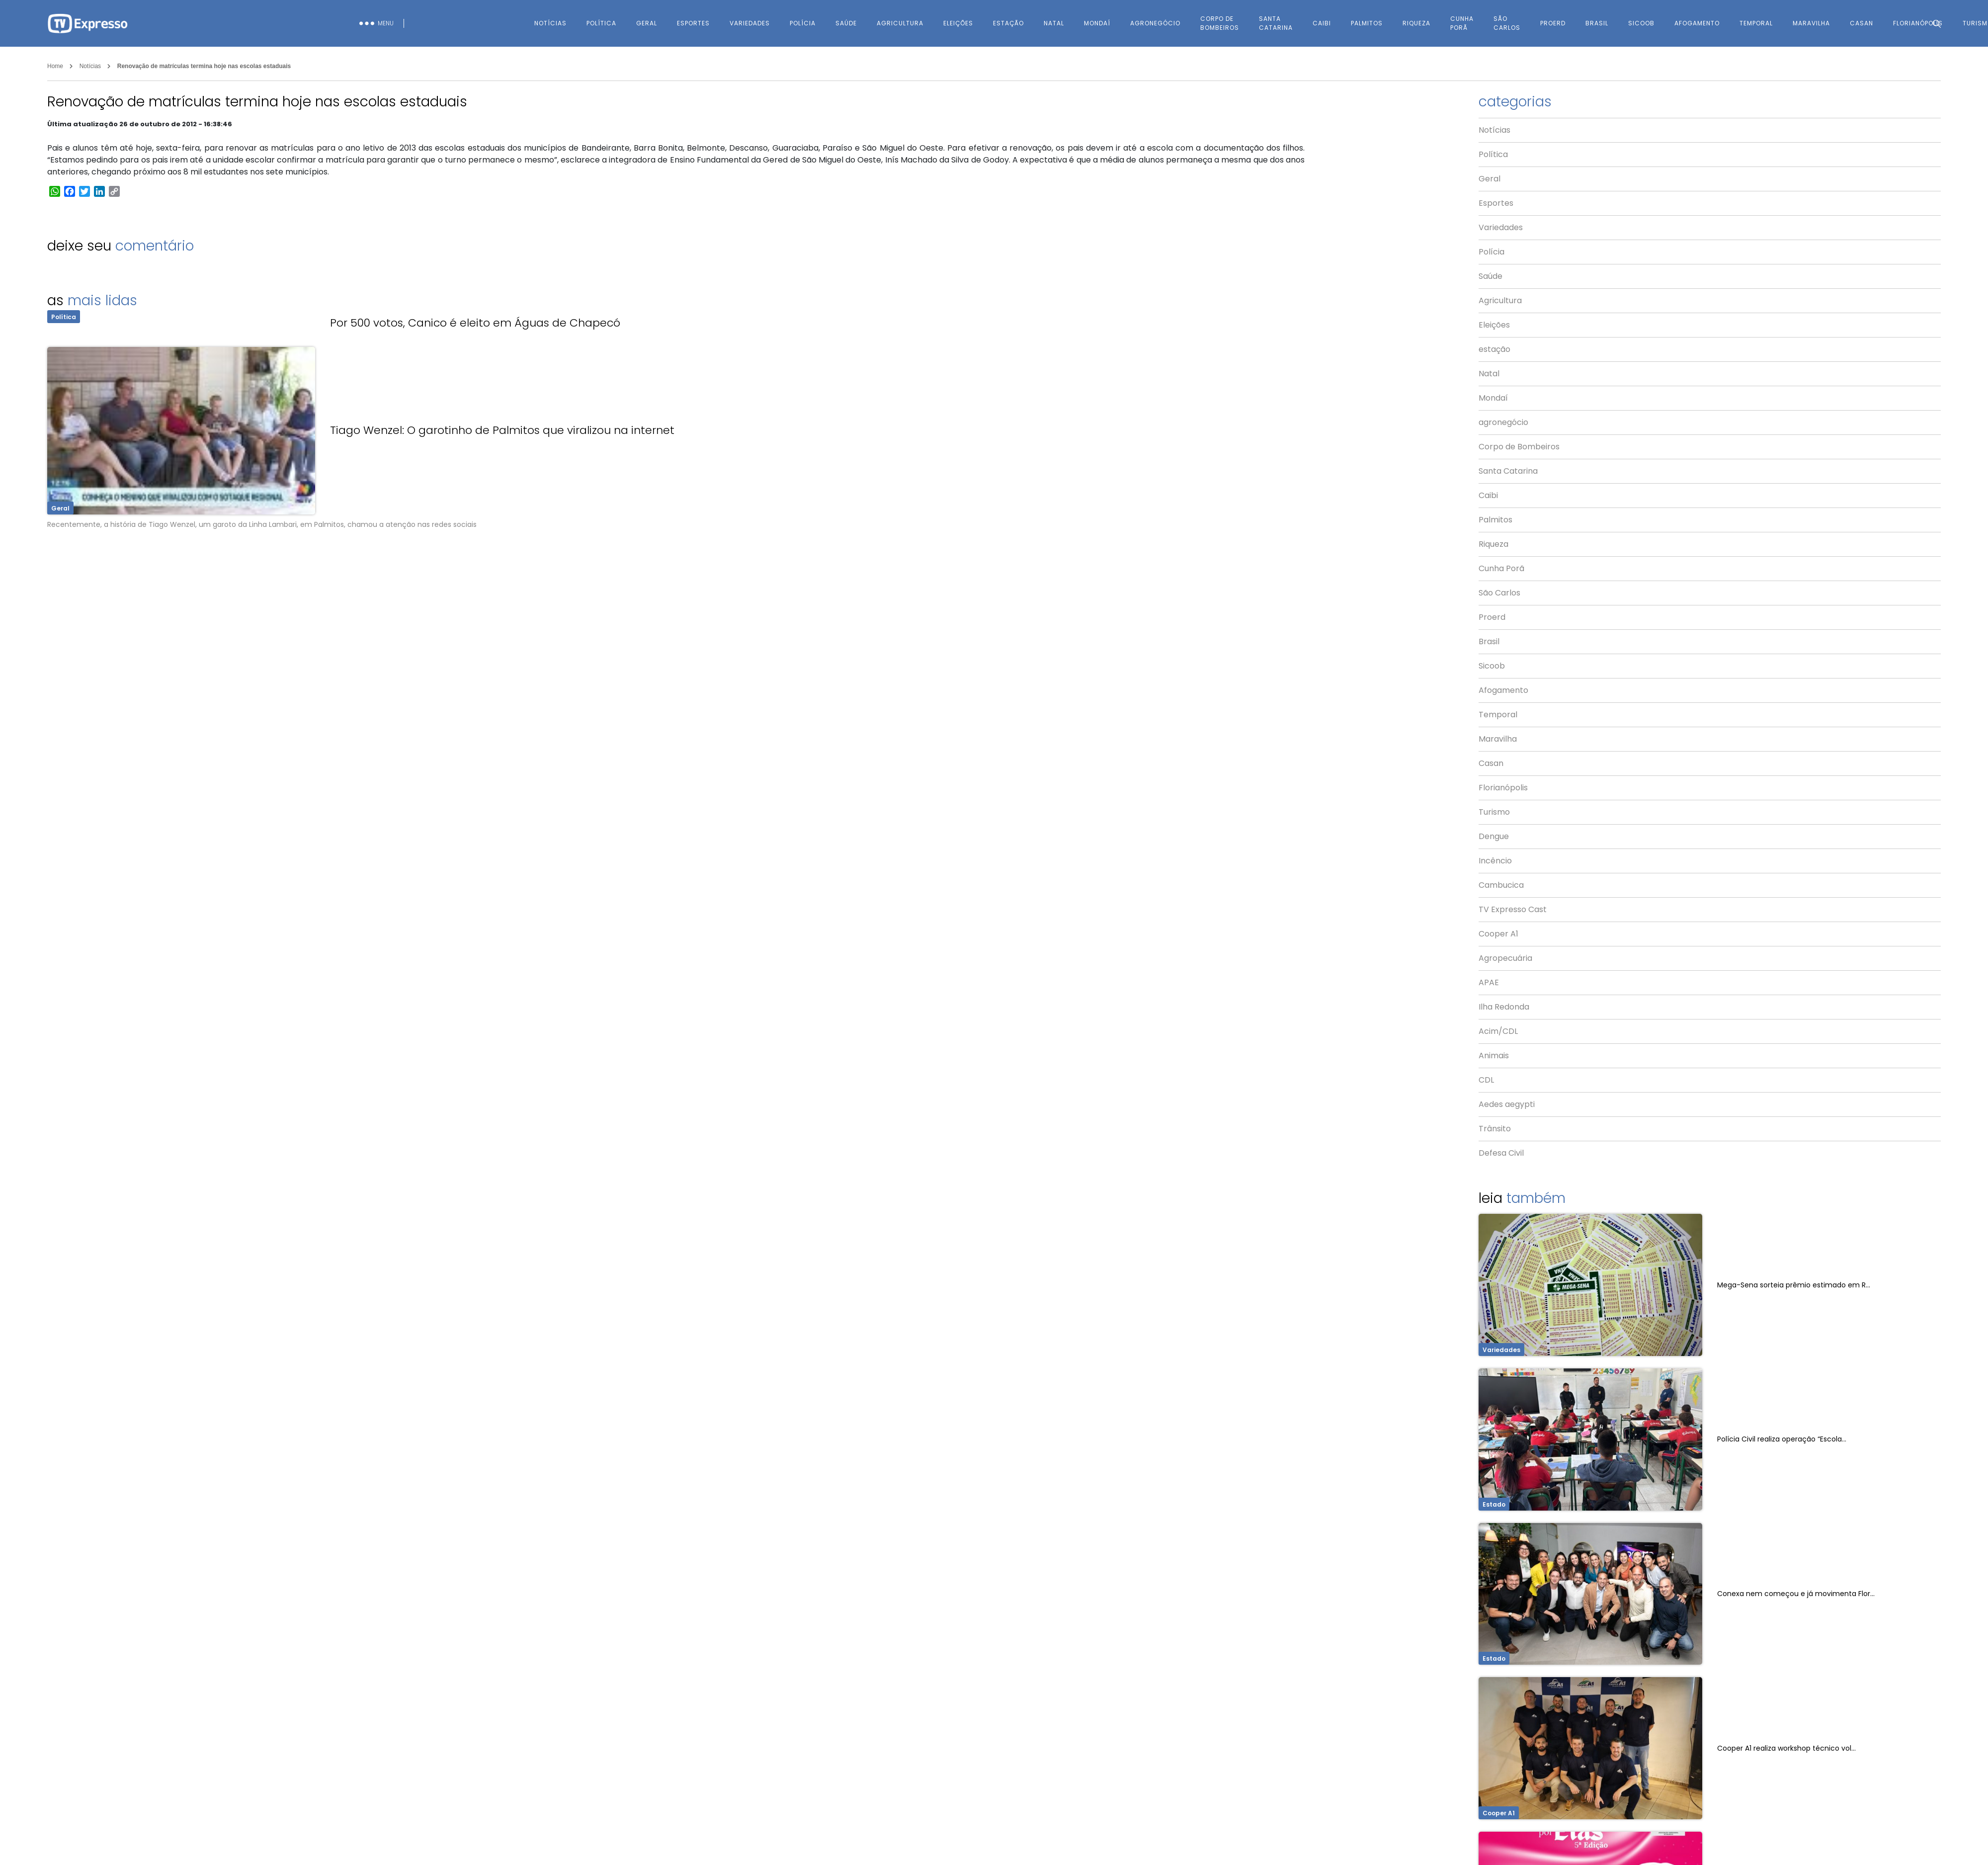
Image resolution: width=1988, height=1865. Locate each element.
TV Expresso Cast (1513, 909)
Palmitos (1367, 23)
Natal (1054, 23)
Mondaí (1097, 23)
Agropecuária (1505, 958)
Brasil (1596, 23)
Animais (1494, 1055)
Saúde (846, 23)
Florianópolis (1503, 787)
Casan (1491, 763)
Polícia (803, 23)
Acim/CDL (1498, 1031)
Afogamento (1697, 23)
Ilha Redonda (1504, 1007)
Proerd (1553, 23)
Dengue (1494, 836)
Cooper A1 (1498, 933)
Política (601, 23)
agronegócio (1155, 23)
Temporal (1756, 23)
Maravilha (1498, 739)
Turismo (1494, 812)
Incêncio (1495, 860)
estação (1008, 23)
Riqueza (1416, 23)
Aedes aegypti (1507, 1104)
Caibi (1322, 23)
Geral (646, 23)
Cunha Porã (1462, 23)
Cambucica (1501, 885)
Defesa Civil (1501, 1153)
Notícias (550, 23)
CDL (1486, 1080)
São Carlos (1506, 23)
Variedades (750, 23)
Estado (1494, 1504)
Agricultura (900, 23)
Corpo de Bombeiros (1219, 23)
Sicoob (1641, 23)
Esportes (693, 23)
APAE (1489, 982)
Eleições (958, 23)
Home (55, 66)
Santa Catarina (1276, 23)
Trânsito (1495, 1128)
